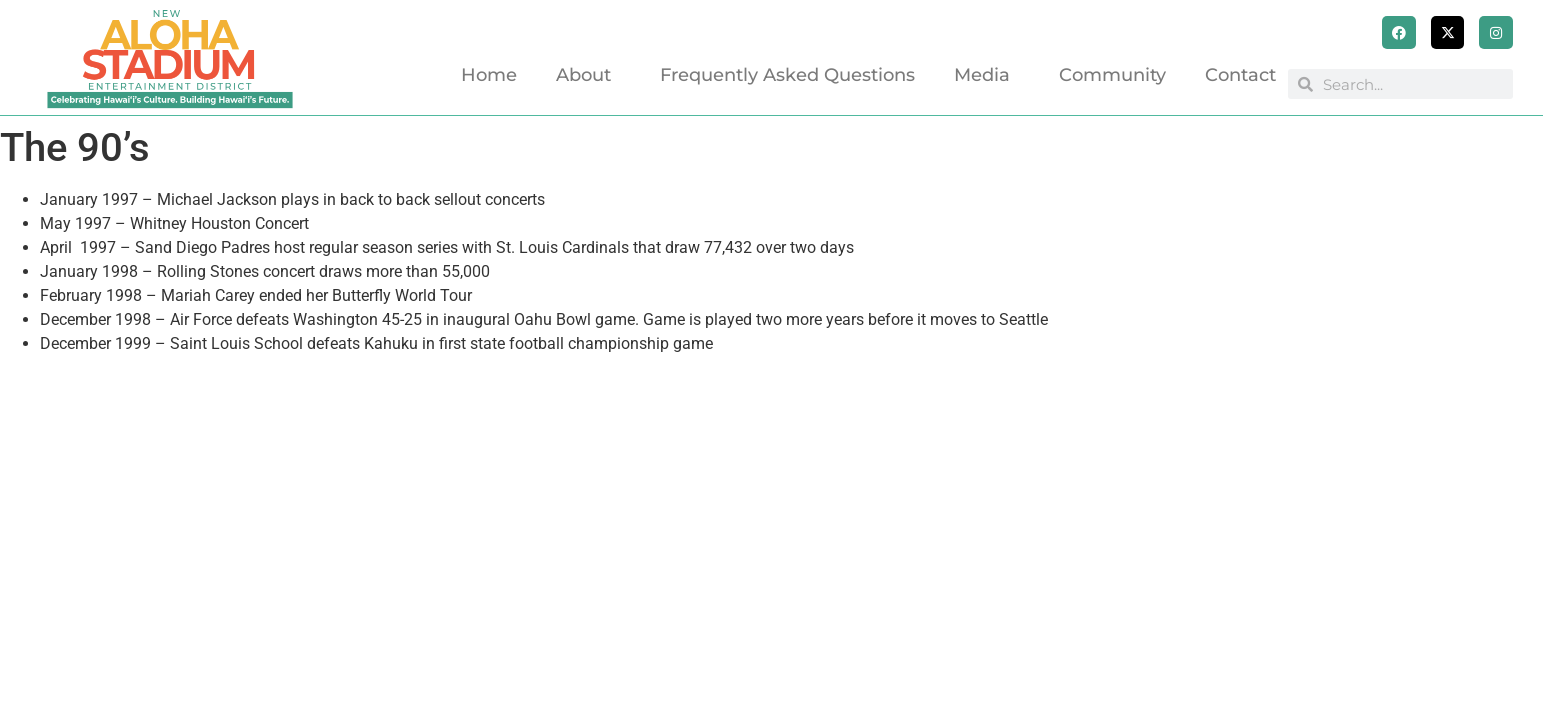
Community (1112, 75)
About (588, 75)
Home (489, 75)
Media (987, 75)
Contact (1240, 75)
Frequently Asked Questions (787, 75)
